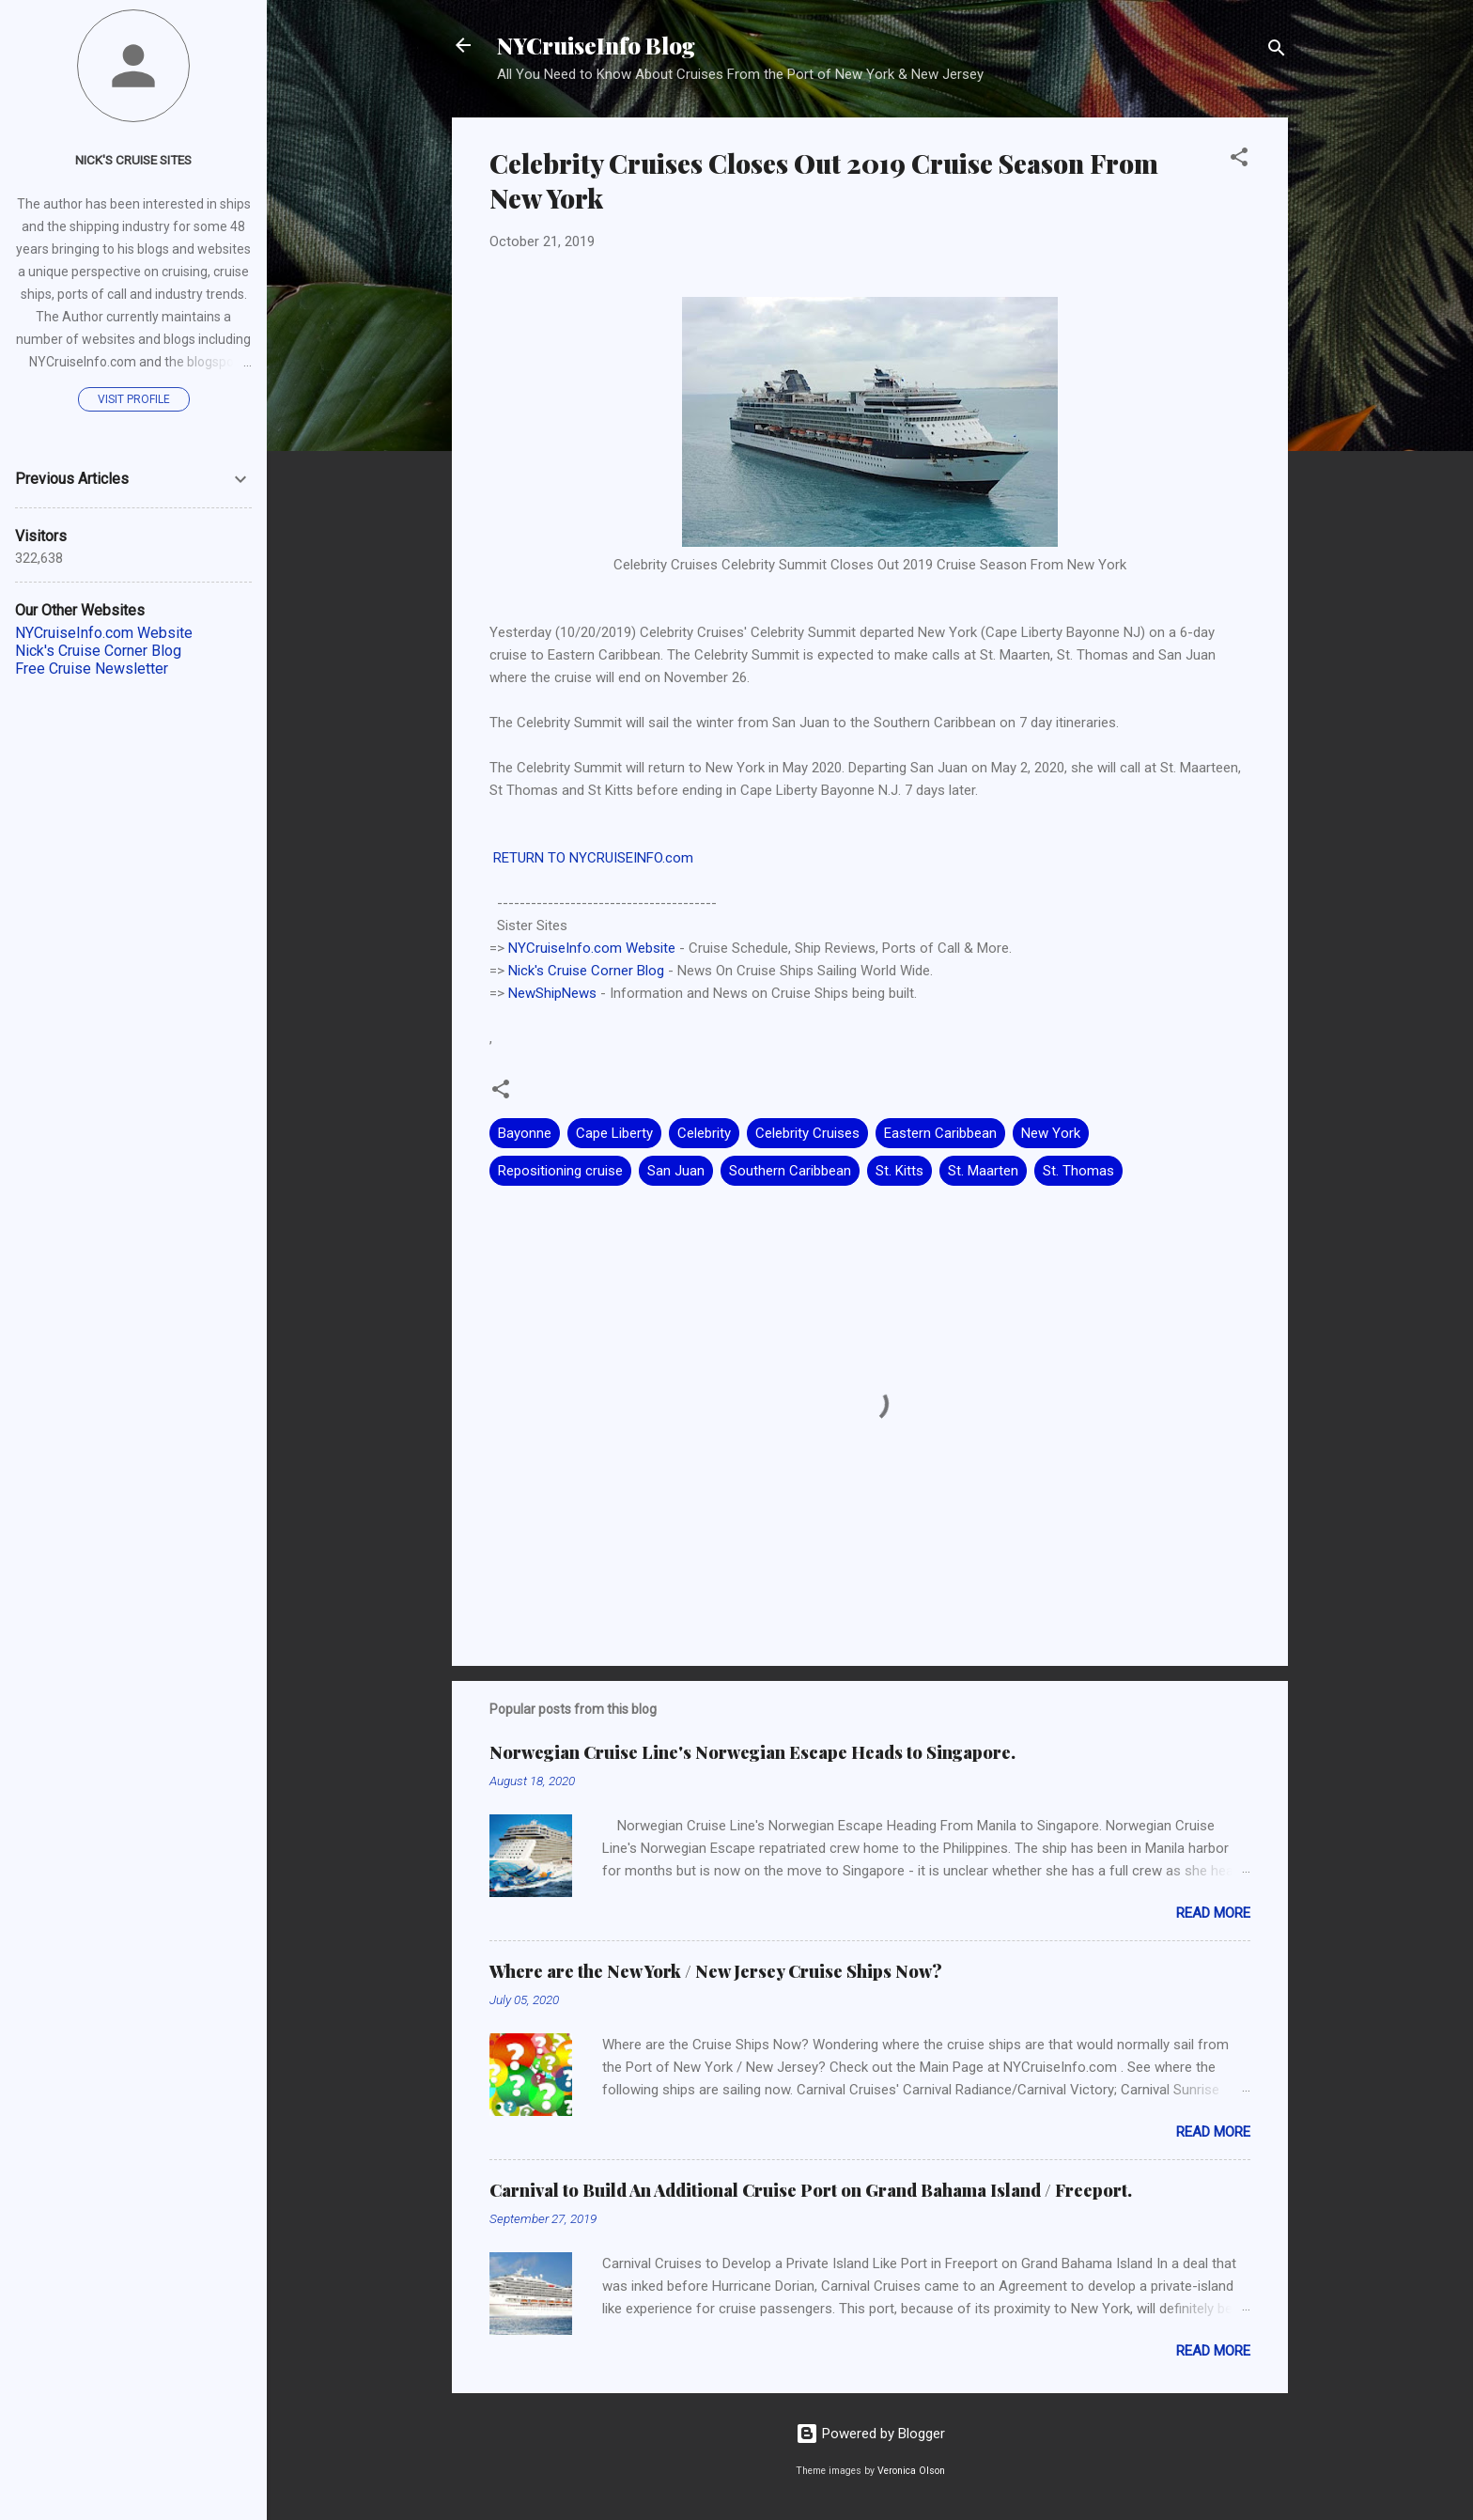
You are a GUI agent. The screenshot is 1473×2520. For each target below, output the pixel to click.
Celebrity (704, 1133)
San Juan (676, 1170)
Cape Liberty (614, 1133)
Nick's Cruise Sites (133, 159)
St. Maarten (983, 1170)
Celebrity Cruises (807, 1133)
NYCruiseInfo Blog (596, 45)
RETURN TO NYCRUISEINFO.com (591, 857)
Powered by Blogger (870, 2433)
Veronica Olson (911, 2471)
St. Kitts (899, 1170)
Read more (1213, 1913)
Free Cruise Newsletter (91, 668)
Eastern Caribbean (940, 1133)
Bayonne (524, 1133)
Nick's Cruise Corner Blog (586, 970)
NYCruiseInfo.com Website (591, 948)
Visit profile (134, 399)
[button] (1239, 160)
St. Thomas (1078, 1170)
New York (1050, 1133)
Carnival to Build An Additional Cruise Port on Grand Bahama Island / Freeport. (810, 2190)
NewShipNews (552, 993)
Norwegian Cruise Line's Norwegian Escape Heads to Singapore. (752, 1752)
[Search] (1276, 51)
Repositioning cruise (560, 1170)
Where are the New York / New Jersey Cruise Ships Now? (715, 1971)
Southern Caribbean (790, 1170)
